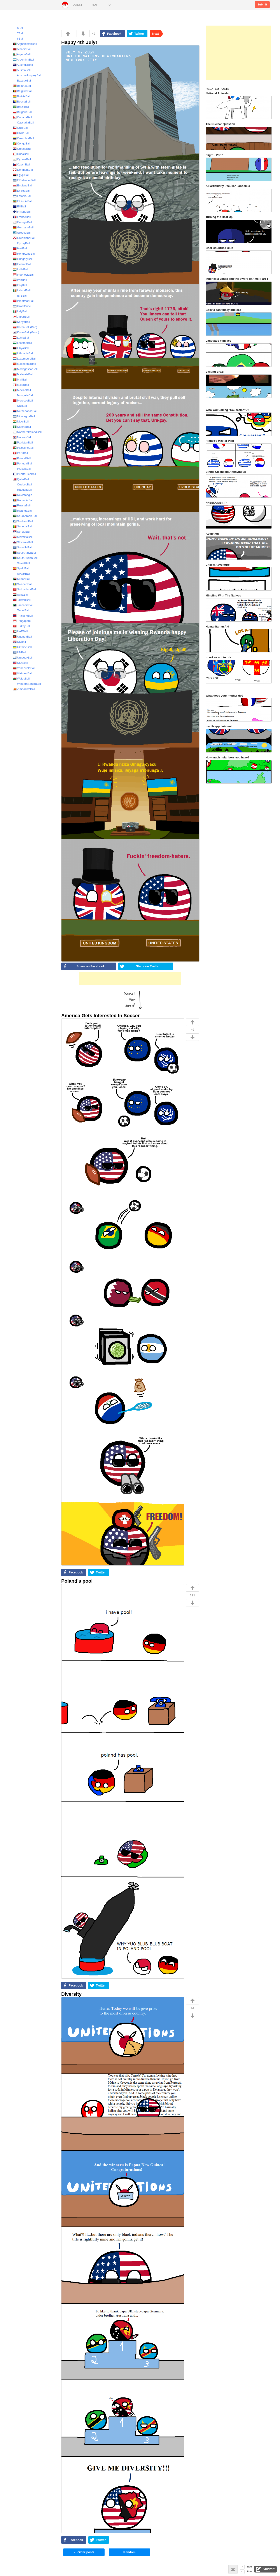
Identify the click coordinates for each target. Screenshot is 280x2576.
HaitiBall (20, 248)
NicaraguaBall (24, 416)
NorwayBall (22, 437)
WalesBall (21, 678)
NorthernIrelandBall (27, 432)
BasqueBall (22, 80)
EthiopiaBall (22, 201)
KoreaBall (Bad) (25, 327)
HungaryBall (23, 259)
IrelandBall (22, 290)
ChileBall (20, 127)
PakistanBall (23, 442)
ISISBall (20, 295)
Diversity (71, 1994)
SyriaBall (20, 594)
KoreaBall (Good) (26, 332)
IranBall (20, 280)
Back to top (233, 2569)
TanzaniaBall (23, 605)
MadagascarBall (25, 369)
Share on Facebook (91, 966)
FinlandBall (22, 211)
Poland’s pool (77, 1581)
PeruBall (20, 453)
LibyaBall (21, 348)
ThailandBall (23, 615)
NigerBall (21, 421)
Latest (77, 4)
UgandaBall (22, 636)
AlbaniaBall (22, 49)
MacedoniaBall (24, 363)
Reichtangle (22, 495)
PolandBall (22, 458)
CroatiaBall (22, 148)
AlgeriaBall (22, 54)
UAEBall (20, 631)
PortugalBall (22, 463)
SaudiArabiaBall (25, 516)
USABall (20, 662)
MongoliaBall (23, 395)
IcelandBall (22, 264)
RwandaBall (22, 510)
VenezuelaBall (24, 668)
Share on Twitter (148, 966)
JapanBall (21, 316)
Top (109, 4)
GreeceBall (22, 232)
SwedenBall (22, 584)
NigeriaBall (22, 426)
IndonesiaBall (23, 274)
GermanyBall (23, 227)
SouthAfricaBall (25, 552)
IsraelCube (22, 306)
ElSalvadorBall (24, 180)
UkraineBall (22, 647)
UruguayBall (23, 657)
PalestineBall (23, 447)
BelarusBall (22, 85)
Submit (262, 4)
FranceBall (22, 217)
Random (129, 2552)
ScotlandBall (23, 521)
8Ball (18, 38)
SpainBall (21, 568)
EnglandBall (22, 185)
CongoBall (21, 143)
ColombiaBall (23, 138)
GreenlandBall (24, 238)
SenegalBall (22, 526)
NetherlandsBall (25, 411)
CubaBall (21, 154)
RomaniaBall (23, 500)
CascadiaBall (23, 122)
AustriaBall (21, 70)
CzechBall (21, 164)
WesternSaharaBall (27, 683)
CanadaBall (22, 117)
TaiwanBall (22, 599)
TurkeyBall (21, 626)
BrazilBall (21, 106)
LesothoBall (22, 342)
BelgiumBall (22, 91)
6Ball (18, 28)
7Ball (18, 33)
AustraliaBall (23, 64)
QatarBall (21, 479)
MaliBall (20, 379)
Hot (94, 4)
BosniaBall (22, 101)
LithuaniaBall (23, 353)
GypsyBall (21, 243)
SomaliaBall (22, 547)
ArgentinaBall (23, 59)
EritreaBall (21, 190)
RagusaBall (22, 489)
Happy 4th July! (79, 42)
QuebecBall (22, 484)
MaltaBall (21, 384)
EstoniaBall (22, 196)
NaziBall (20, 405)
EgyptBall (21, 175)
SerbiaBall (21, 531)
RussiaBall (21, 505)
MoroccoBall (23, 400)
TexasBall (21, 610)
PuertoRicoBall (24, 474)
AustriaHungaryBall (27, 75)
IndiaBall (20, 269)
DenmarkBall (23, 169)
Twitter (139, 33)
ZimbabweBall (24, 689)
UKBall (19, 641)
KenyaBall (21, 321)
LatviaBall (21, 337)
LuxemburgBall (24, 358)
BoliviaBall (21, 96)
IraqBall (20, 285)
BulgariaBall (22, 112)
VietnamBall (22, 673)
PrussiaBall (22, 468)
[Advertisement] (130, 978)
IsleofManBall (23, 300)
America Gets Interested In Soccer (100, 1015)
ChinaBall (21, 133)
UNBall (19, 652)
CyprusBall (22, 159)
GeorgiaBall (22, 222)
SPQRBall (21, 573)
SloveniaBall (23, 542)
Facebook (114, 33)
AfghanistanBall (25, 43)
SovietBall (21, 563)
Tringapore (22, 620)
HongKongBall (24, 253)
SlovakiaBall (23, 537)
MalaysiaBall (23, 374)
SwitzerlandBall (25, 589)
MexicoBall (22, 390)
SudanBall (21, 579)
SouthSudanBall (25, 558)
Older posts (84, 2552)
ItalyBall (20, 311)
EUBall (19, 206)
